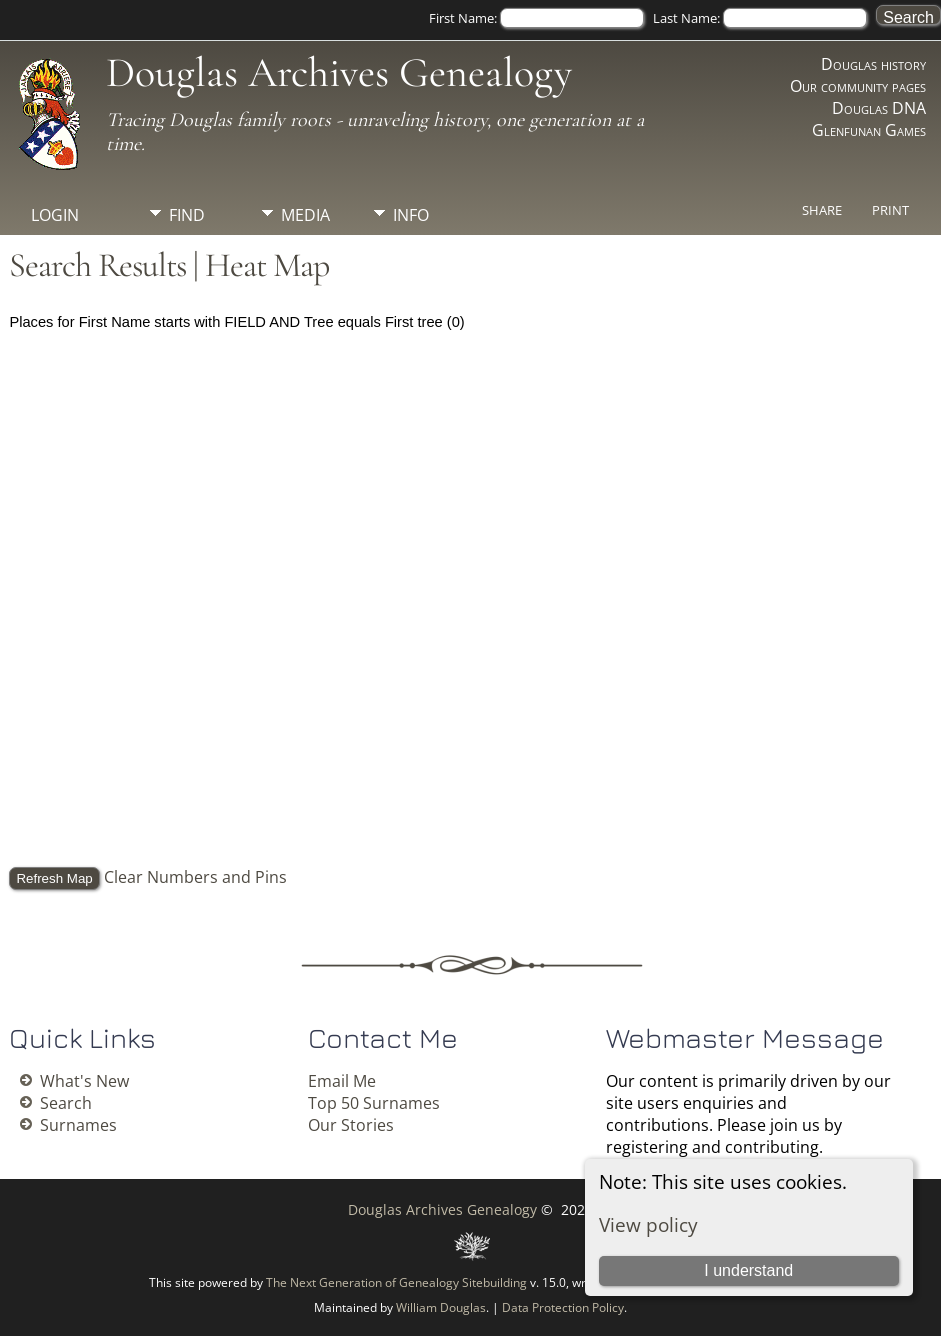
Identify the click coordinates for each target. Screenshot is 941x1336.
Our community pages (858, 86)
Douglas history (873, 64)
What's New (84, 1081)
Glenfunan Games (869, 130)
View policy (648, 1224)
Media (305, 215)
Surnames (78, 1125)
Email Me (342, 1081)
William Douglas (441, 1307)
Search (66, 1103)
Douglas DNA (879, 108)
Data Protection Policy (563, 1307)
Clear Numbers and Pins (195, 877)
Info (411, 215)
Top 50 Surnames (374, 1103)
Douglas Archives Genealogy (339, 72)
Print (890, 210)
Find (187, 215)
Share (822, 210)
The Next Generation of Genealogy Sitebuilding (396, 1282)
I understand (748, 1270)
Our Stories (351, 1125)
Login (55, 215)
